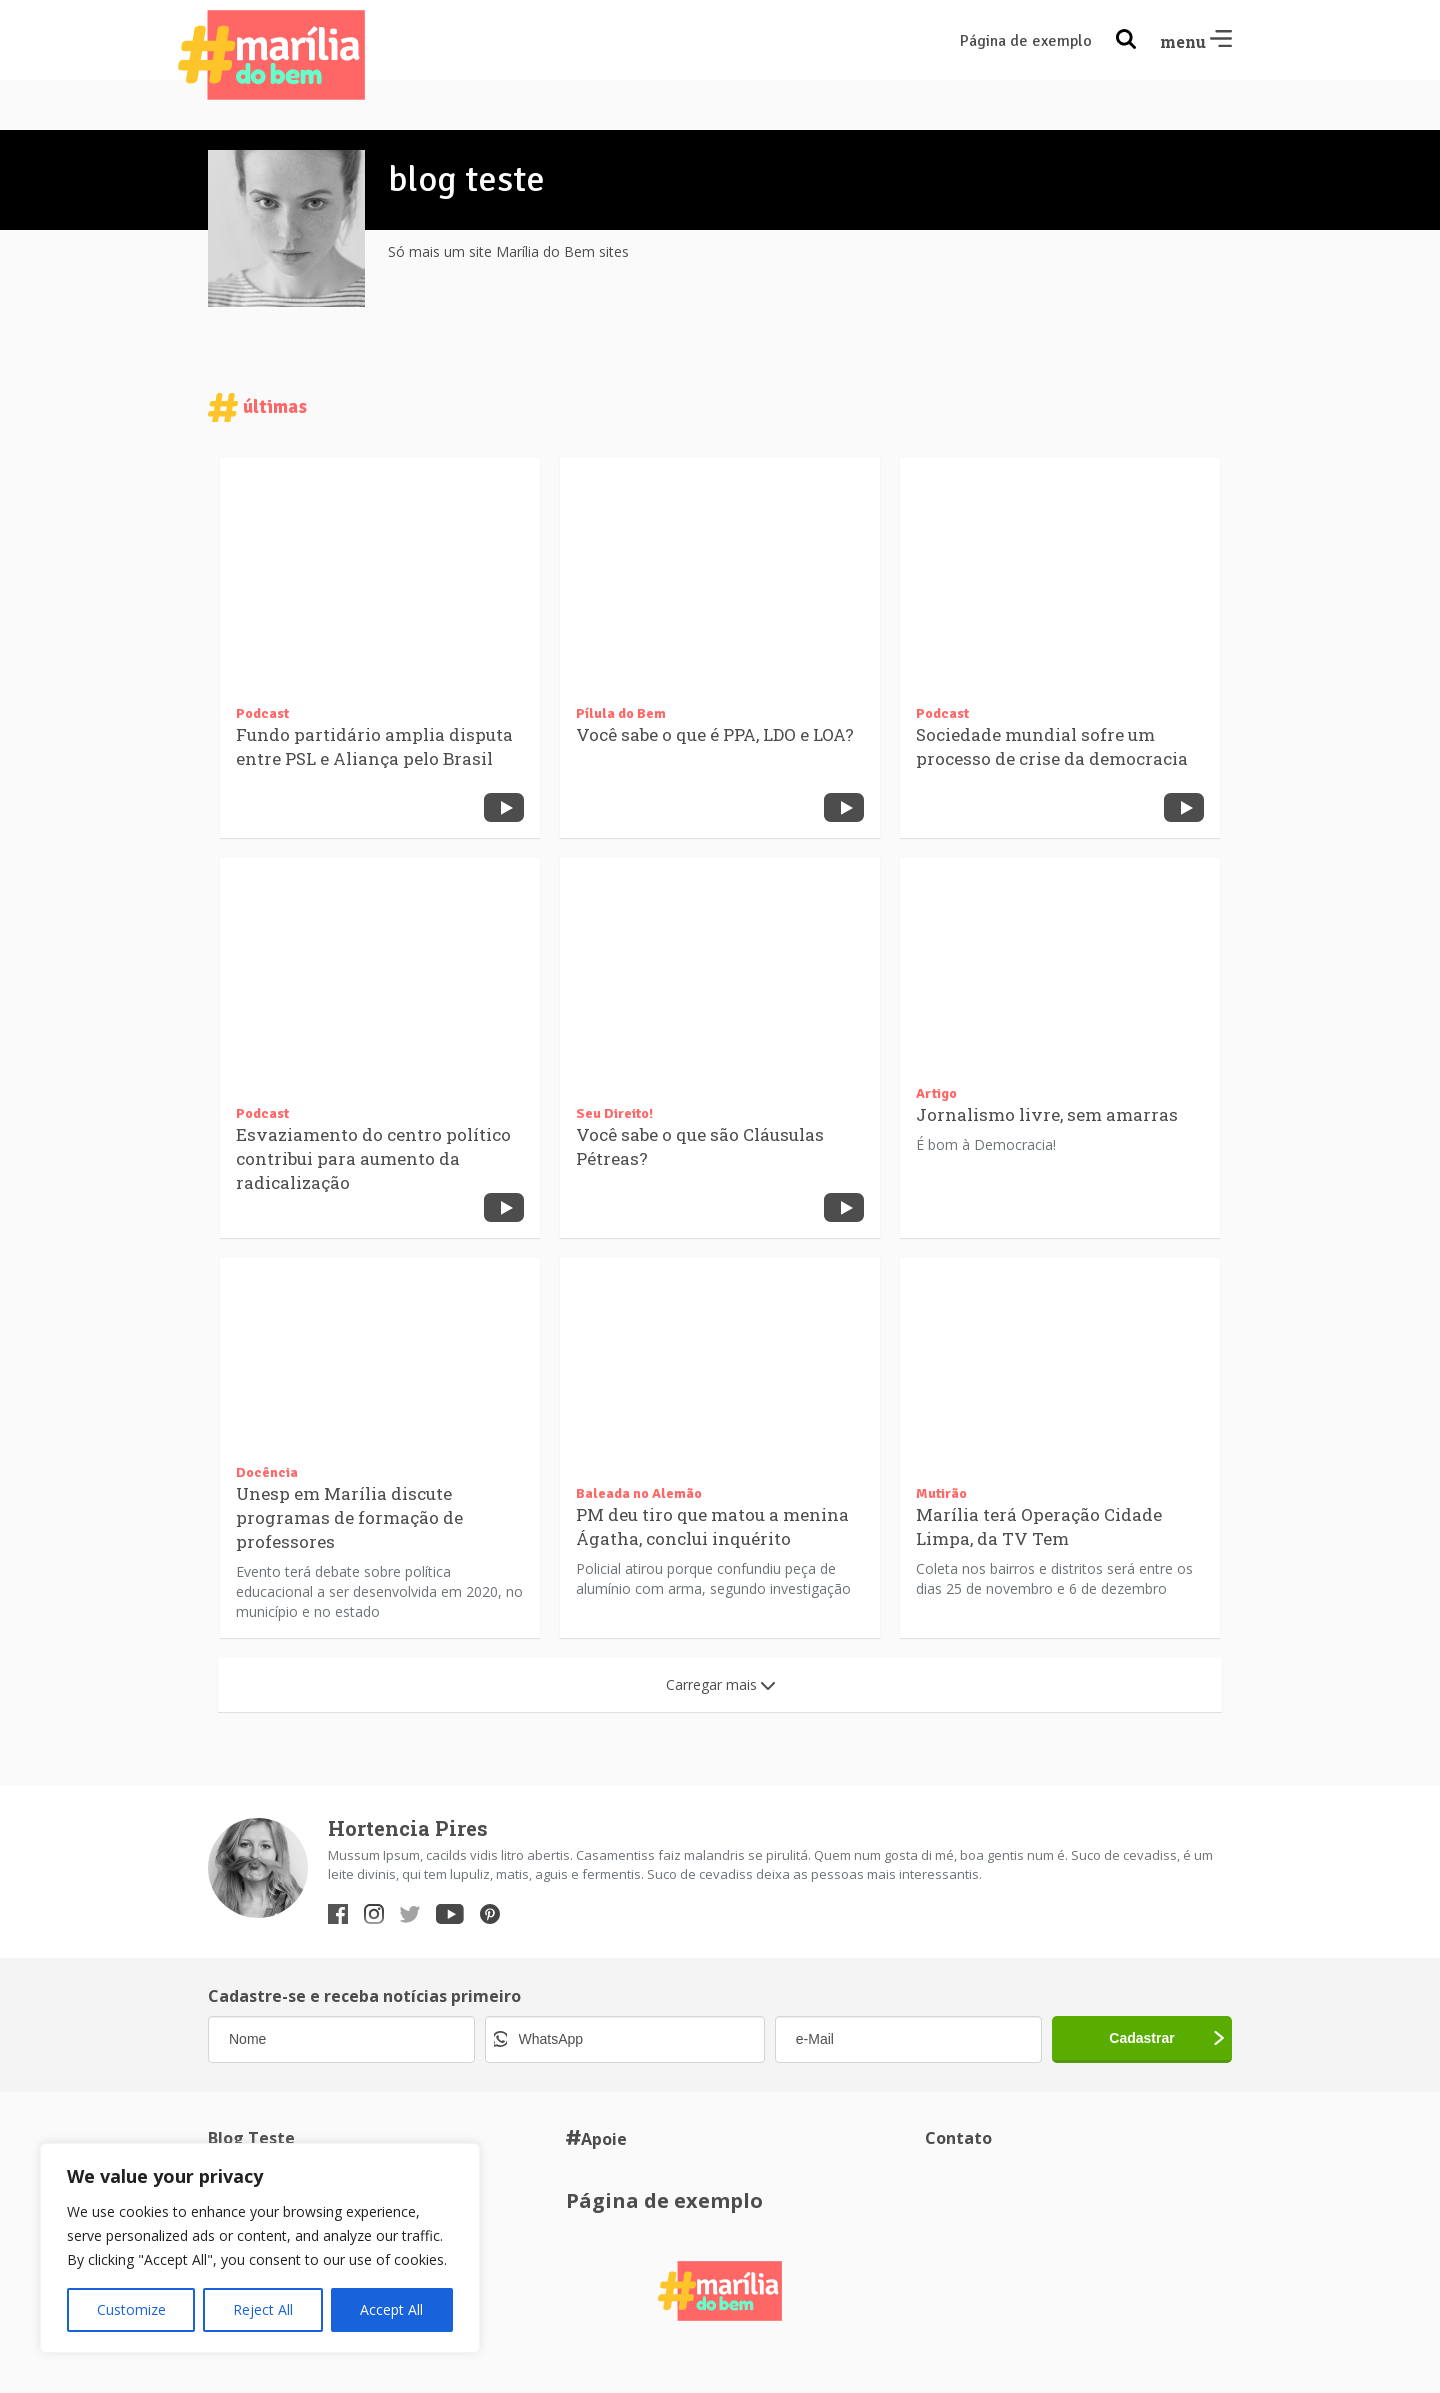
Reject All (263, 2309)
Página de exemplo (1026, 41)
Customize (131, 2309)
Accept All (391, 2309)
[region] (260, 2248)
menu (1196, 41)
